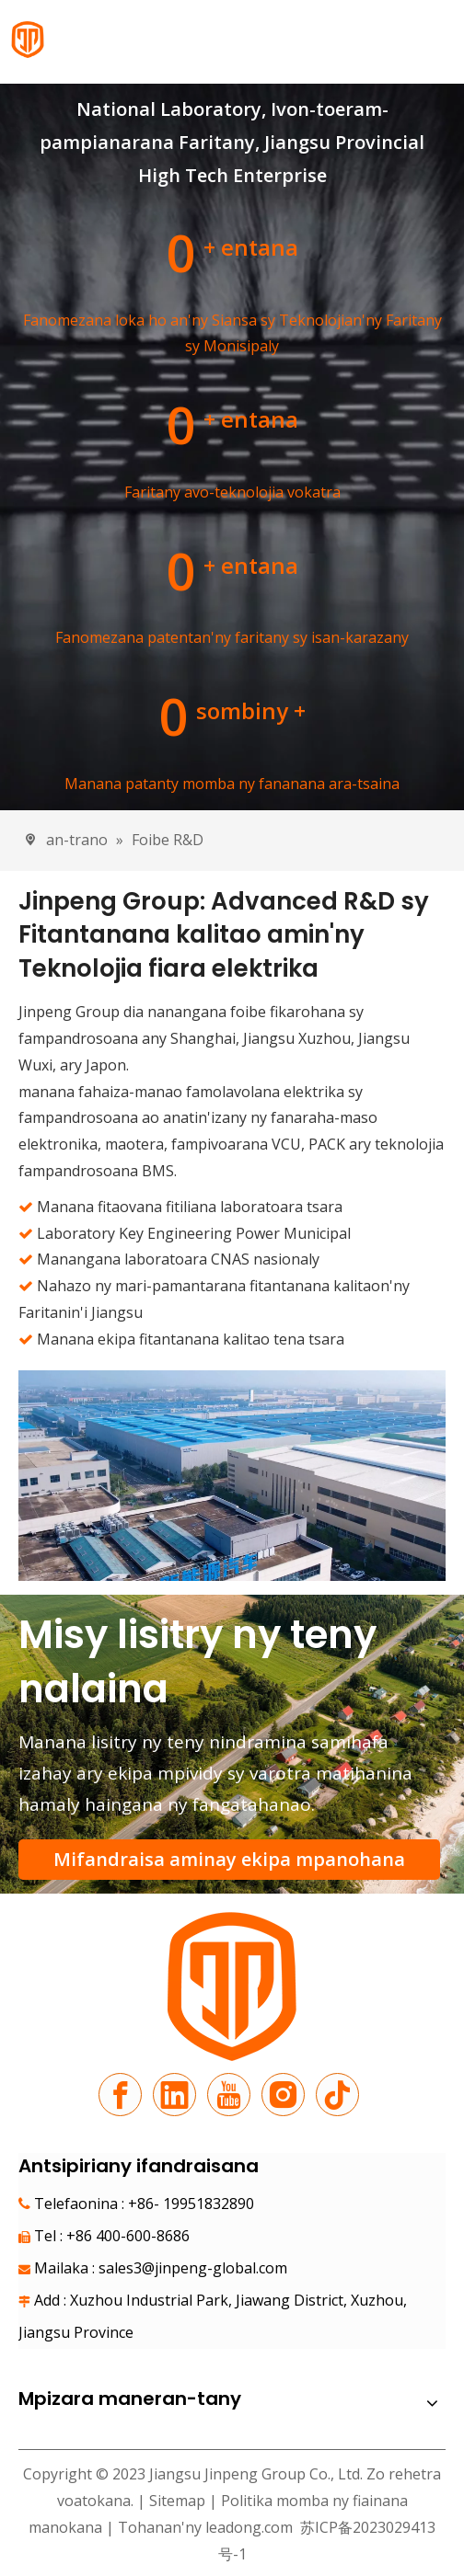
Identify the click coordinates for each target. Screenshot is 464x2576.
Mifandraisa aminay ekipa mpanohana (229, 1859)
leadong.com (249, 2527)
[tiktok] (337, 2094)
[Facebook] (120, 2094)
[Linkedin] (174, 2094)
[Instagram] (283, 2094)
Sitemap (177, 2500)
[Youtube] (228, 2094)
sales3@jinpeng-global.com (193, 2268)
